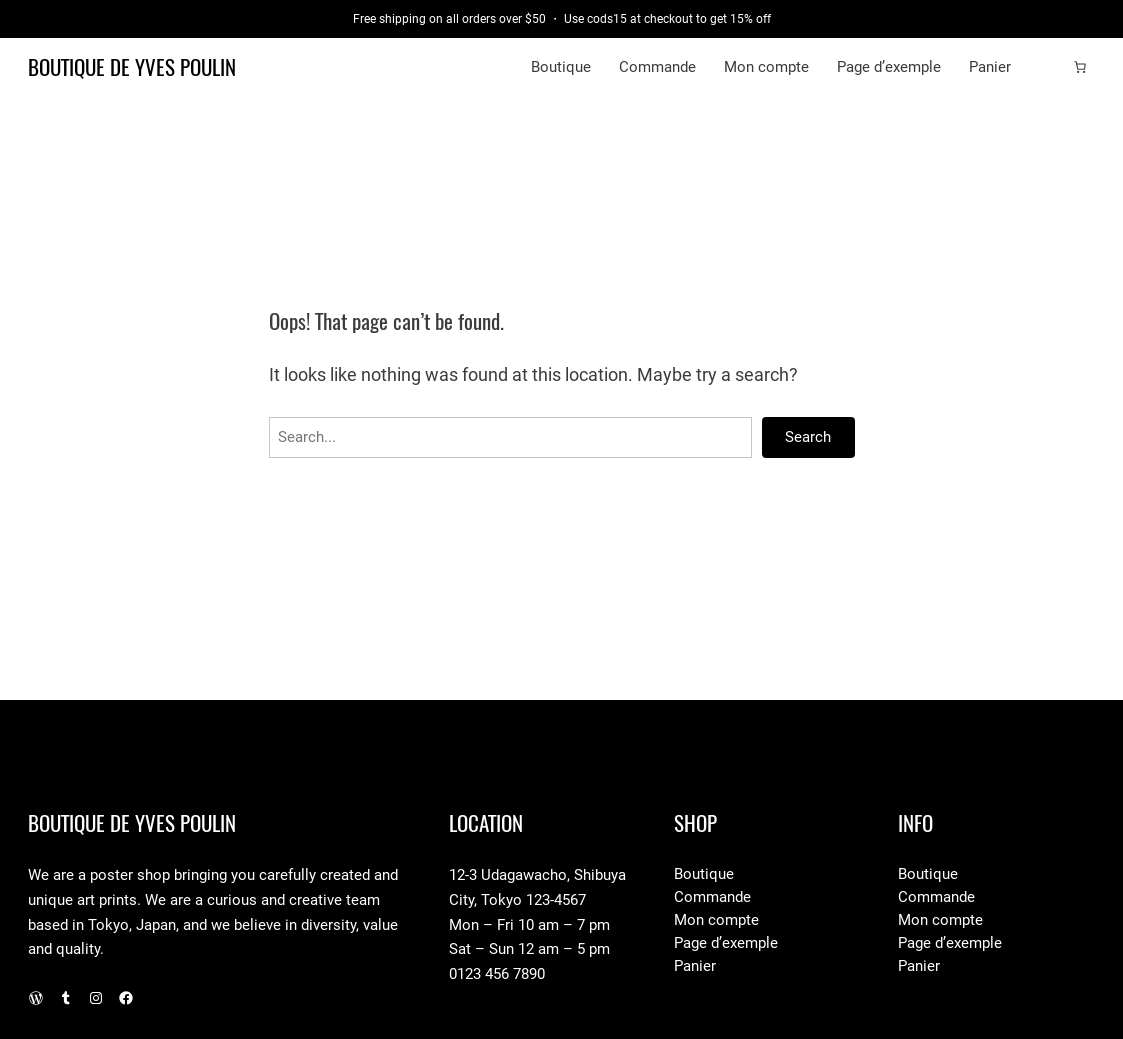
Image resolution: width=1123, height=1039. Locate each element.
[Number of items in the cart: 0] (1080, 67)
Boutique (561, 67)
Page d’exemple (889, 67)
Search (808, 437)
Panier (990, 67)
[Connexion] (1048, 68)
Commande (657, 67)
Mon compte (766, 67)
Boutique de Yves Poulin (132, 67)
